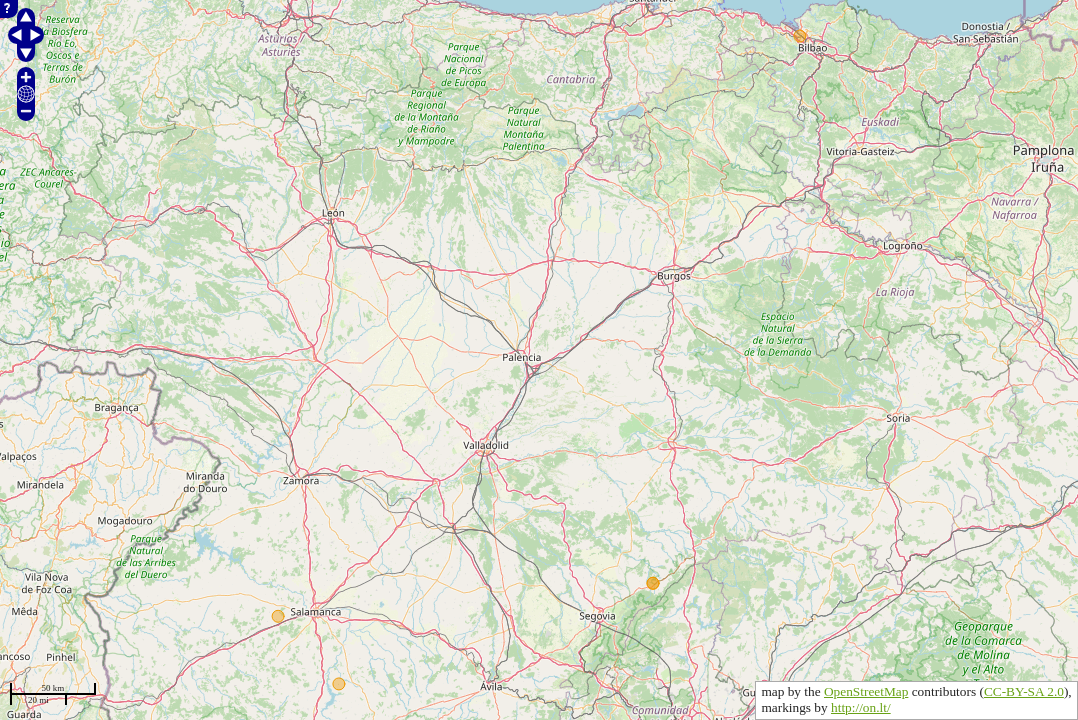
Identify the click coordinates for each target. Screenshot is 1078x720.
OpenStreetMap (866, 691)
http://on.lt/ (861, 707)
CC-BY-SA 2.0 (1024, 691)
